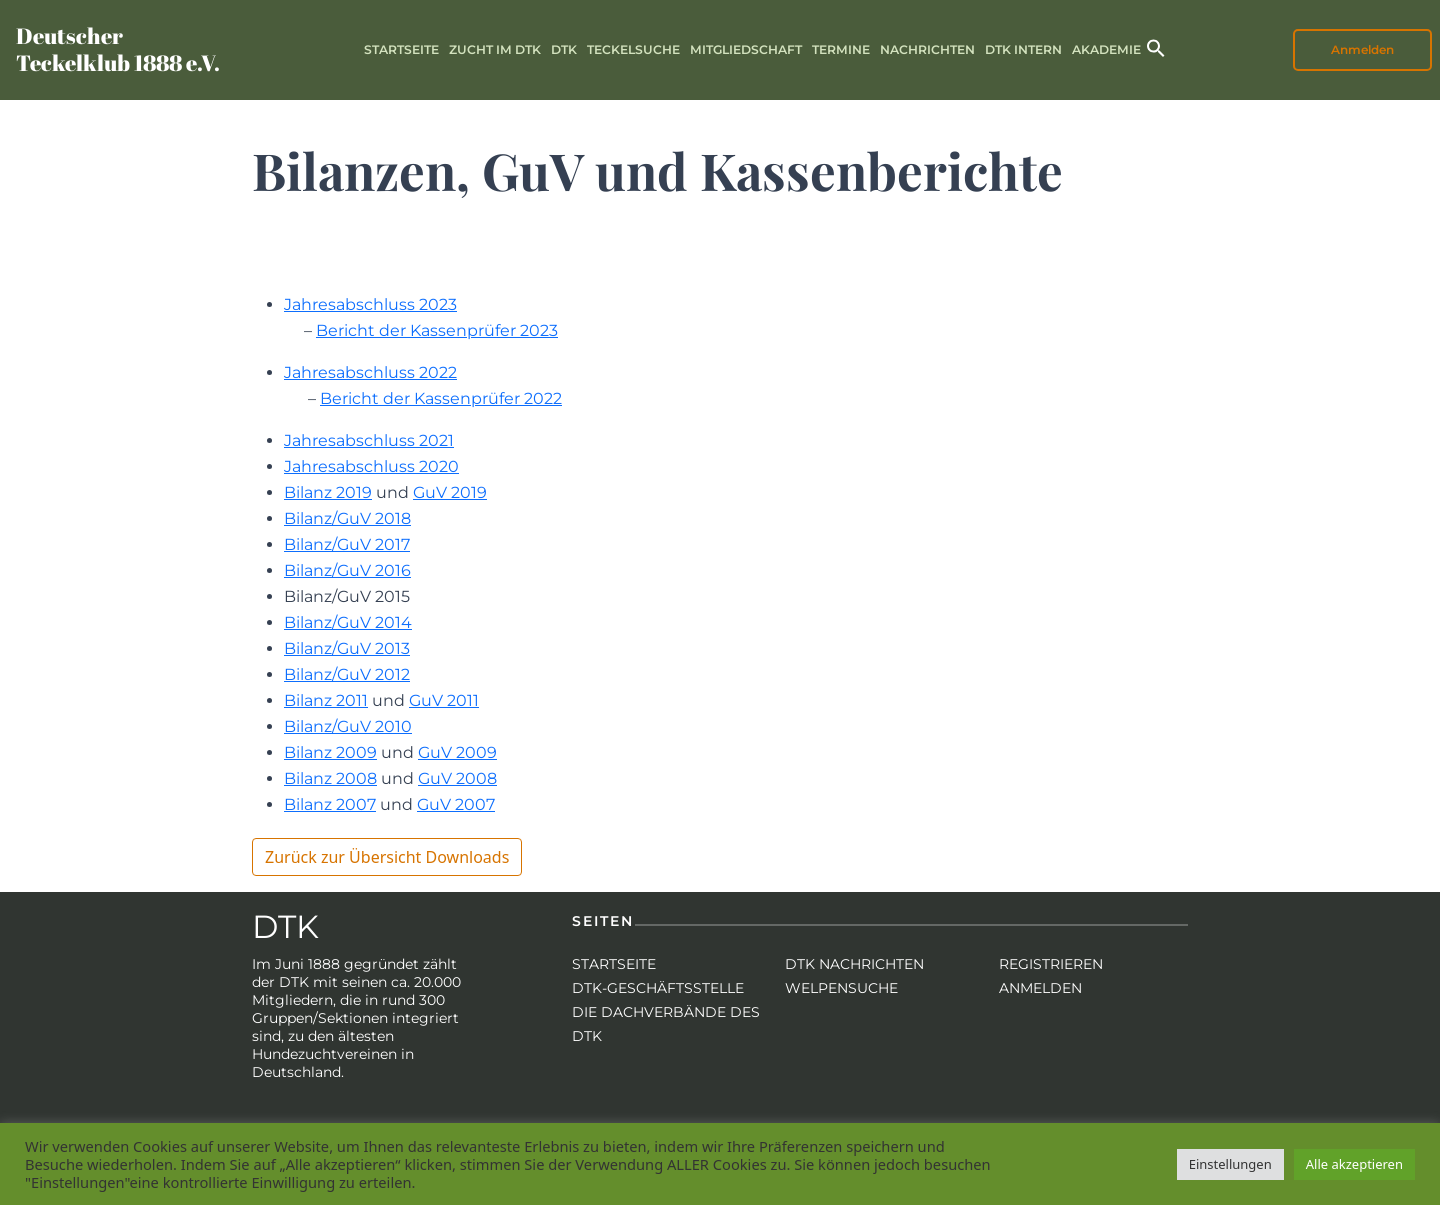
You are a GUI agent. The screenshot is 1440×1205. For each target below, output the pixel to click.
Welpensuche (841, 988)
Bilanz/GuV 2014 (348, 622)
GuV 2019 (450, 492)
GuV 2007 (456, 804)
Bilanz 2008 (330, 778)
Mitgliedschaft (746, 49)
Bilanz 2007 (330, 804)
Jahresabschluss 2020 (371, 466)
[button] (1156, 46)
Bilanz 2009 (330, 752)
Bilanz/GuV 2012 (347, 674)
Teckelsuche (633, 49)
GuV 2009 (457, 752)
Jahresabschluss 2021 (369, 440)
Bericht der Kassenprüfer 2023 (437, 330)
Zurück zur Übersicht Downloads (387, 857)
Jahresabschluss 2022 (370, 372)
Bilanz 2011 (326, 700)
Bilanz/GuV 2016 (347, 570)
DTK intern (1023, 49)
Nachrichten (927, 49)
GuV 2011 (444, 700)
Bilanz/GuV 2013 (347, 648)
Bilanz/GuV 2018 (347, 518)
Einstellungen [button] (1230, 1164)
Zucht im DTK (495, 49)
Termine (841, 49)
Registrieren (1051, 964)
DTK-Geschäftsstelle (658, 988)
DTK (564, 49)
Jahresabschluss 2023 (370, 304)
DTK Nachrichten (854, 964)
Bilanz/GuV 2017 (347, 544)
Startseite (401, 49)
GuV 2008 (457, 778)
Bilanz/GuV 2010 (348, 726)
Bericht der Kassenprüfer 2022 (441, 398)
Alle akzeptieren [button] (1354, 1164)
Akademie (1106, 49)
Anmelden (1362, 49)
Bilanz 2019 (328, 492)
